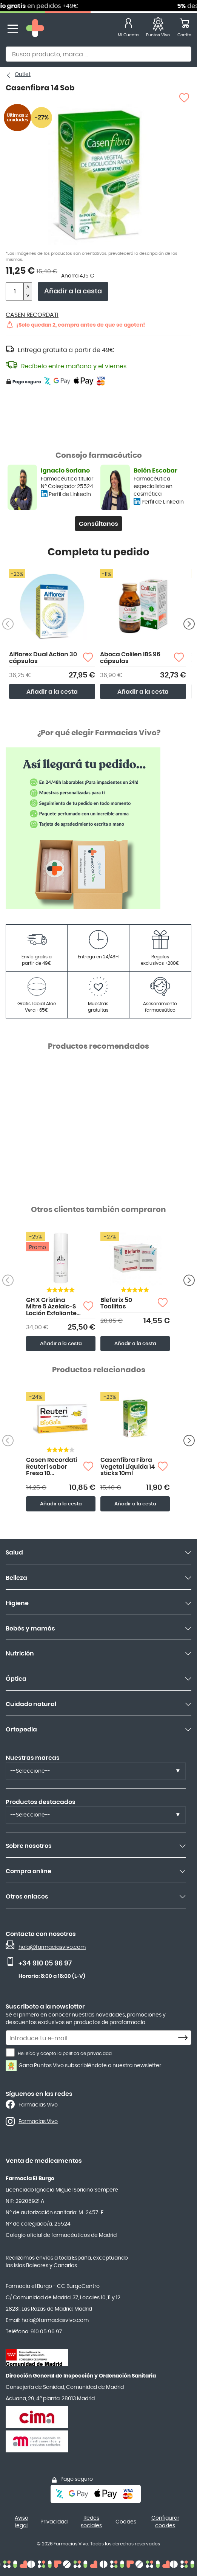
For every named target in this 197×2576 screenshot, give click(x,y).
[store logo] (35, 29)
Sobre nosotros (29, 1846)
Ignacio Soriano (65, 471)
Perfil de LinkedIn (70, 494)
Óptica (16, 1679)
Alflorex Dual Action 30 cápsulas (43, 657)
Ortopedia (21, 1730)
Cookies (125, 2522)
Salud (14, 1553)
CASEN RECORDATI (32, 315)
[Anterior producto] (189, 1280)
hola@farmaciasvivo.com (52, 1947)
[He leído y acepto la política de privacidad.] (10, 2052)
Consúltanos (98, 524)
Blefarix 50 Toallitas (116, 1303)
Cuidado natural (31, 1704)
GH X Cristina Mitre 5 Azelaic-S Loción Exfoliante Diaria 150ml (51, 1307)
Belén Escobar (155, 471)
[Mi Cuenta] (128, 29)
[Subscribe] (185, 2038)
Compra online (28, 1871)
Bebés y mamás (30, 1629)
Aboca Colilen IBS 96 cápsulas (130, 657)
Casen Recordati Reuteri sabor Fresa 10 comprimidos (51, 1467)
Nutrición (20, 1654)
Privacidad (54, 2522)
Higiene (17, 1603)
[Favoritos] (158, 29)
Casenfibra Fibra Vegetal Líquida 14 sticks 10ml (127, 1466)
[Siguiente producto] (189, 624)
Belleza (16, 1578)
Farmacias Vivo (38, 2105)
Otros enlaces (27, 1897)
